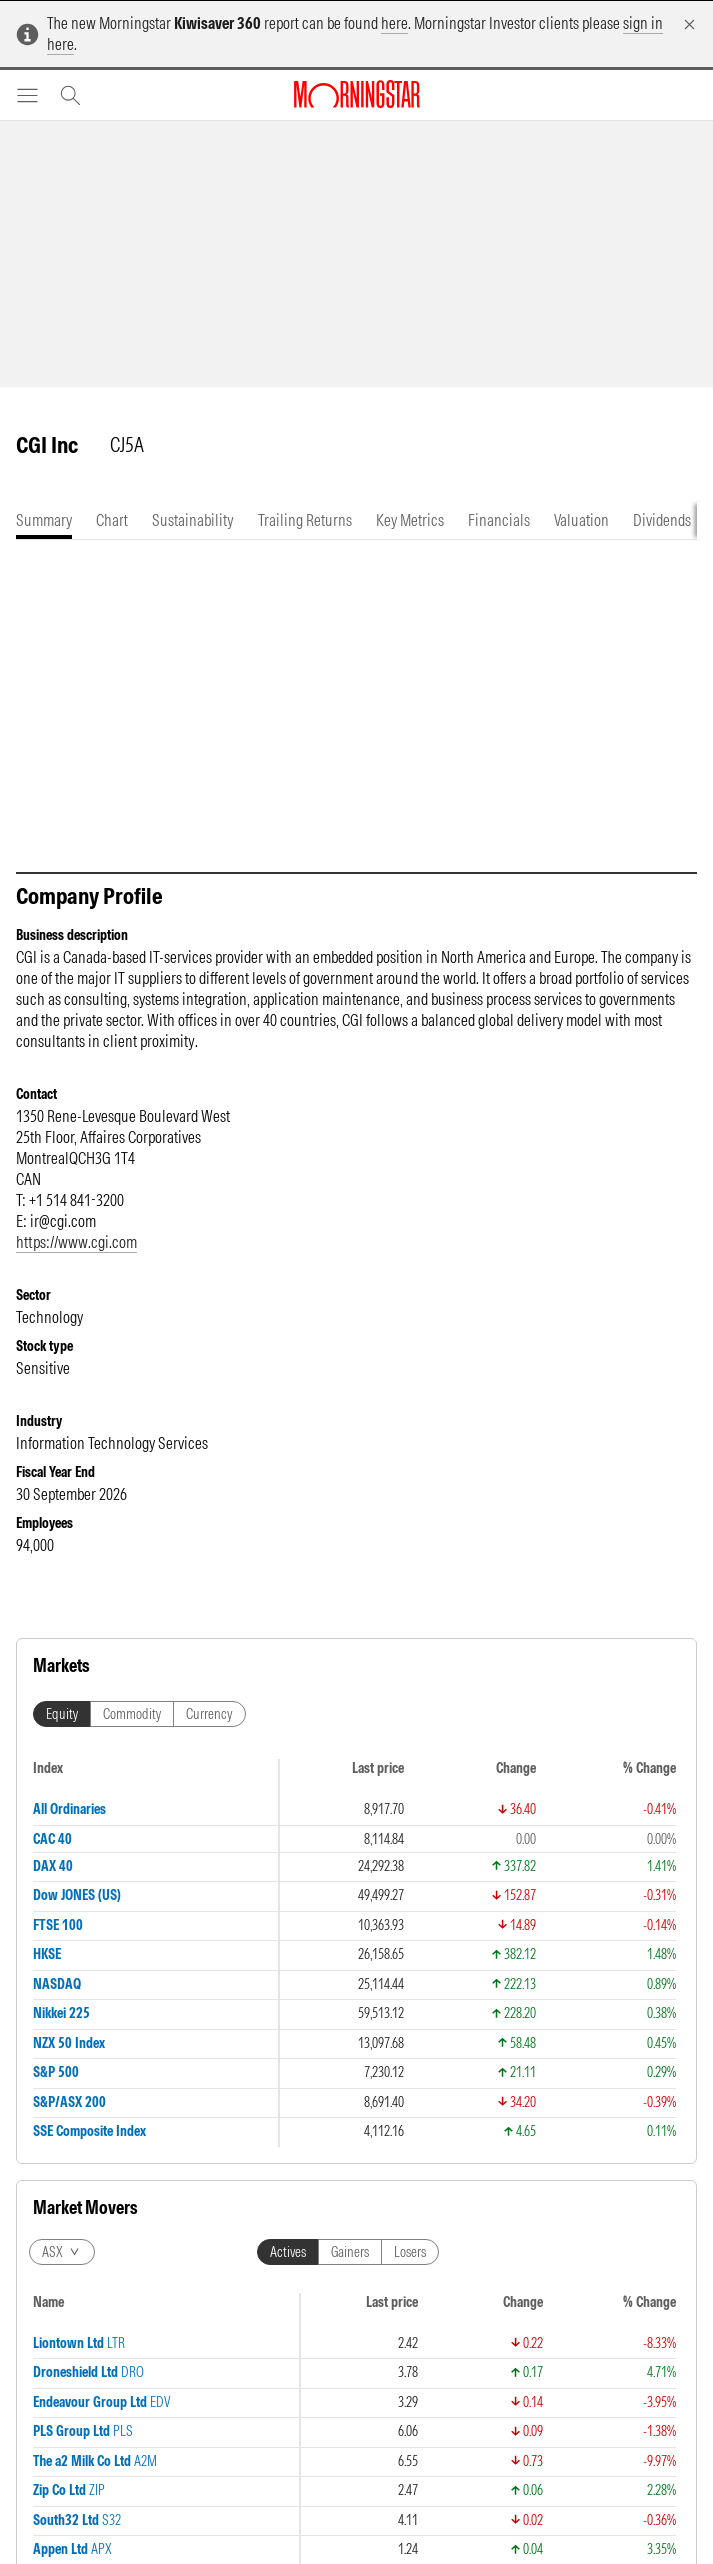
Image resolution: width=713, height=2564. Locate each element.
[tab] (44, 520)
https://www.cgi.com (76, 1242)
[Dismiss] (689, 24)
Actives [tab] (288, 2252)
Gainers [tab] (350, 2252)
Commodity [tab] (132, 1714)
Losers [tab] (410, 2252)
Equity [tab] (62, 1714)
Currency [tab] (209, 1714)
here (394, 23)
